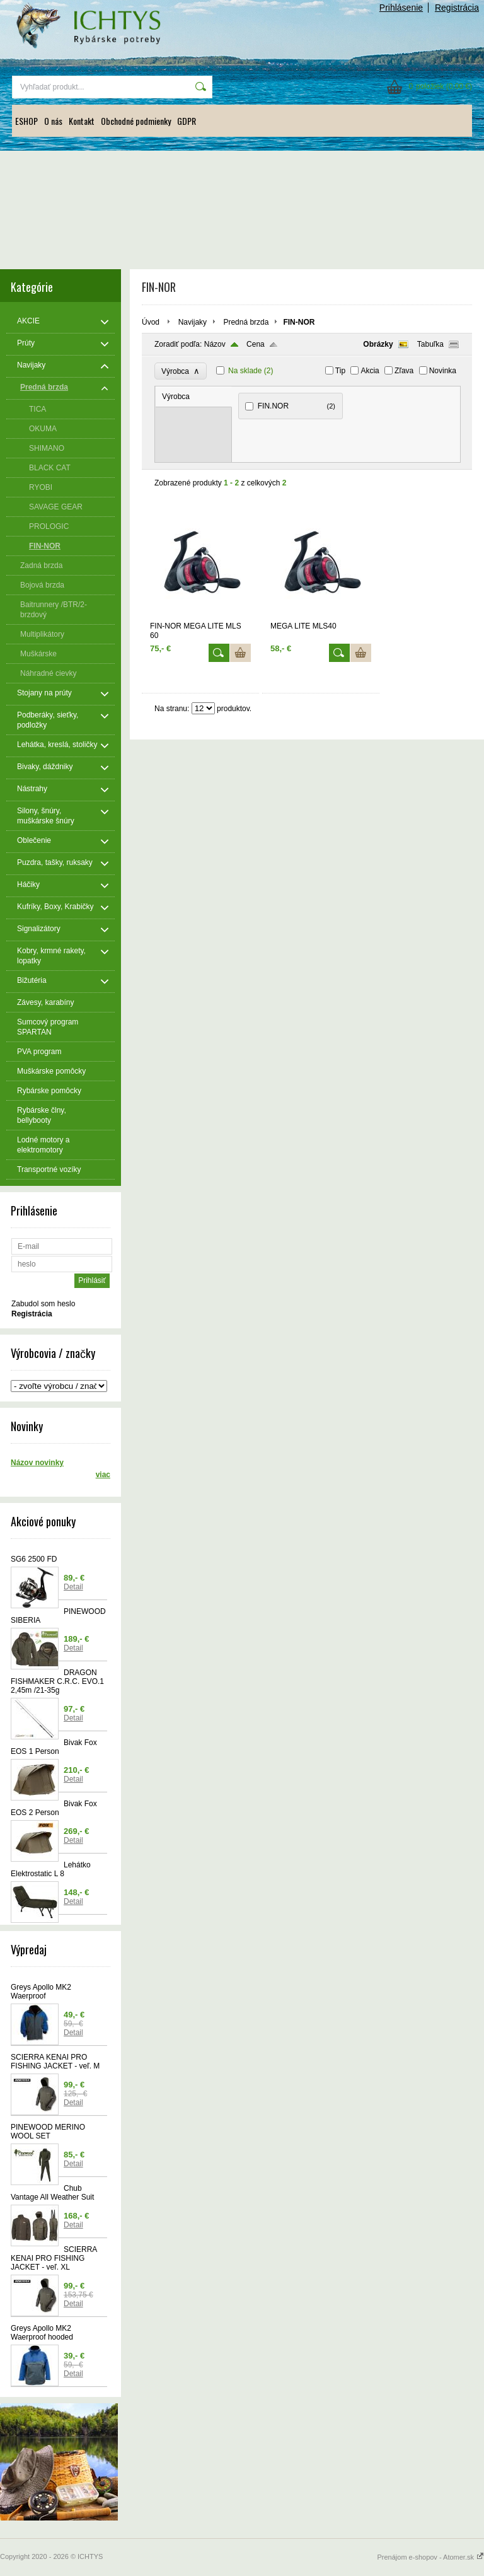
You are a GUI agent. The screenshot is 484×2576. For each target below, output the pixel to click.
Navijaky (192, 322)
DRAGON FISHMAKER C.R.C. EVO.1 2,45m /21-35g (57, 1681)
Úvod (150, 322)
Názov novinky (37, 1462)
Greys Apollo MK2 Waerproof (41, 1991)
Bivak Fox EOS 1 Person (54, 1747)
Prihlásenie (401, 8)
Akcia (369, 370)
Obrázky (378, 344)
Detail (73, 1586)
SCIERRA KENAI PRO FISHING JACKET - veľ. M (55, 2061)
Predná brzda (245, 322)
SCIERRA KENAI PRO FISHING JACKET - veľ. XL (54, 2258)
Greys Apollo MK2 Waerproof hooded (42, 2332)
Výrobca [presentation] (176, 396)
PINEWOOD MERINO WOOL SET (48, 2131)
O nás (53, 120)
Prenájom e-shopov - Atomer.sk (430, 2557)
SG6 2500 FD (34, 1559)
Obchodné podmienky (136, 120)
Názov (215, 344)
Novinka (442, 370)
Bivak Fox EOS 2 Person (54, 1808)
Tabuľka (430, 344)
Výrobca (180, 371)
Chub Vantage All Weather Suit (52, 2193)
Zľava (404, 370)
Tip (340, 370)
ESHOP (26, 120)
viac (103, 1474)
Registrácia (457, 8)
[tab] (194, 396)
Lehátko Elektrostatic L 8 (51, 1869)
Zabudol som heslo (43, 1303)
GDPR (186, 120)
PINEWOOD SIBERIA (58, 1616)
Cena (255, 344)
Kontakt (82, 120)
